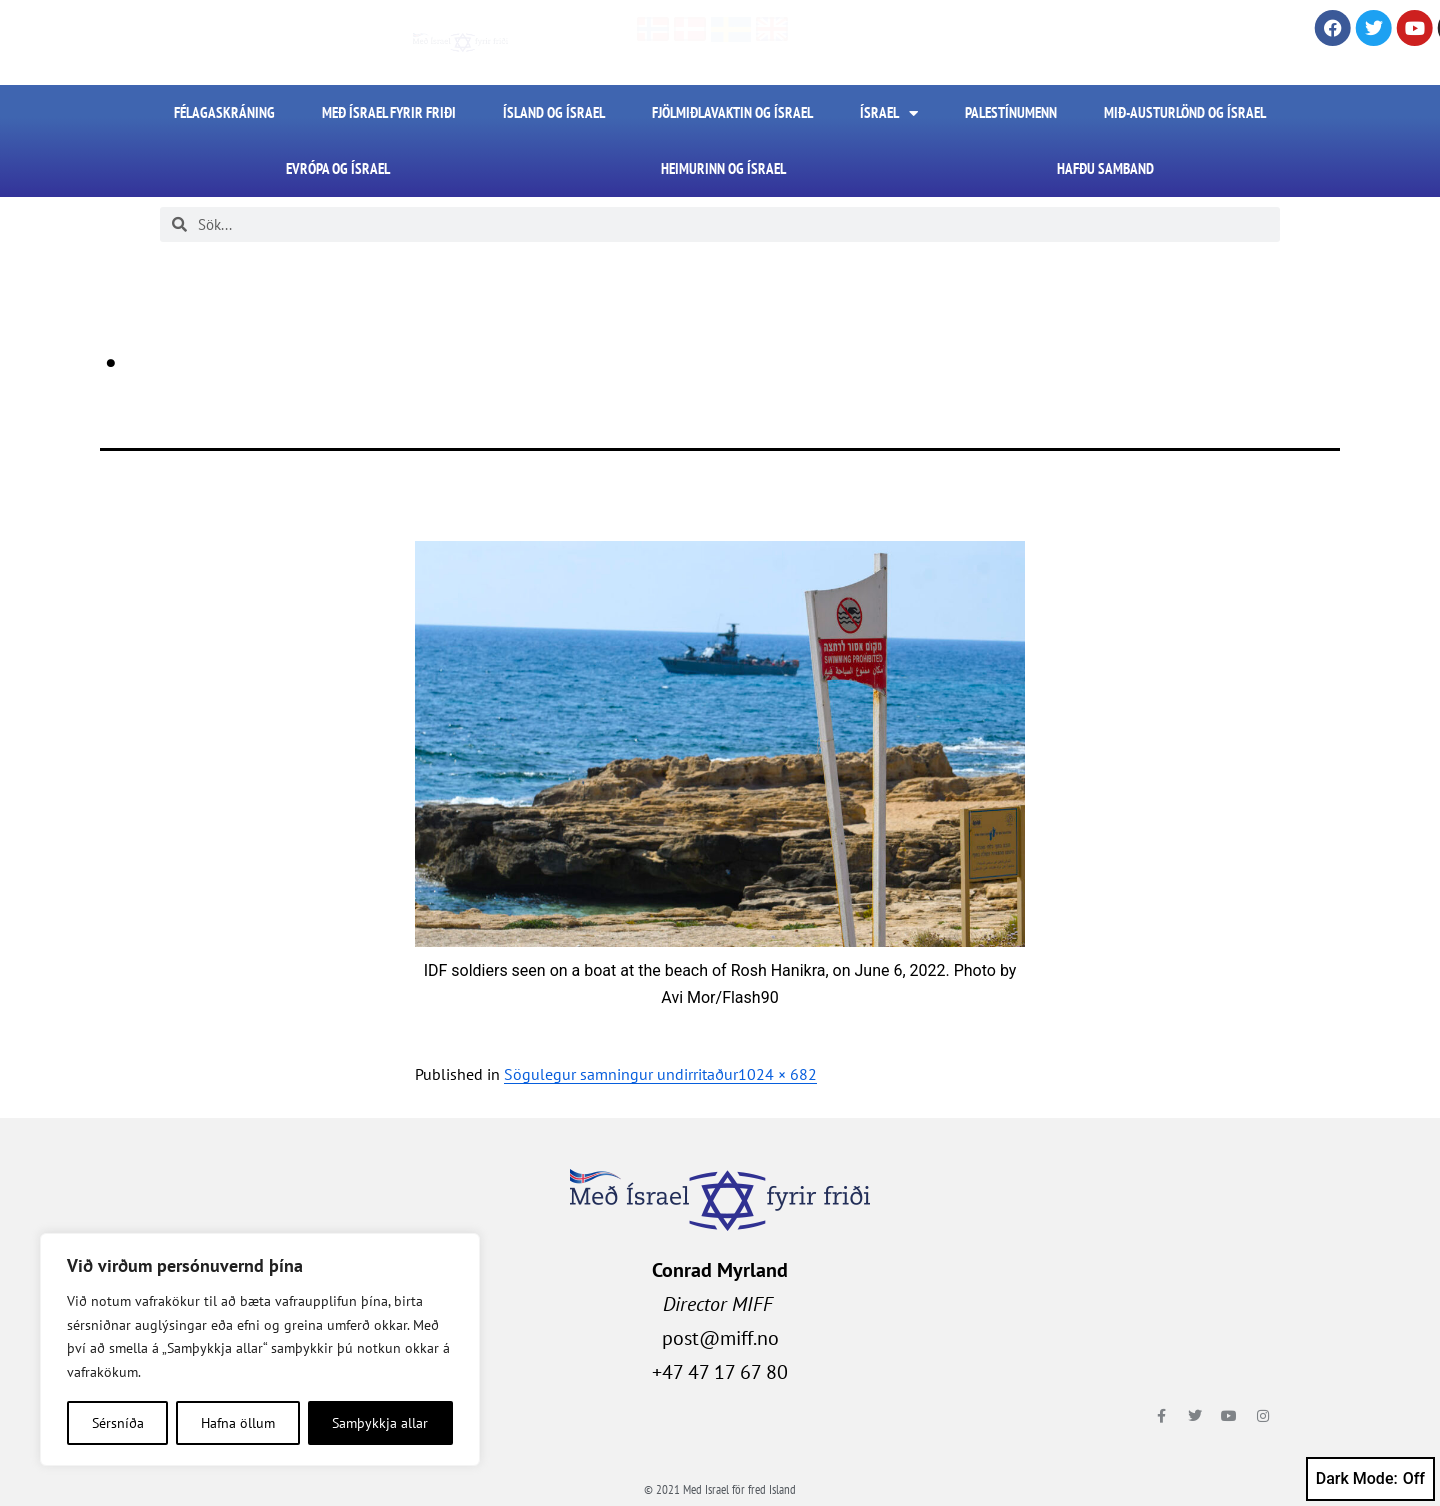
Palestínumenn (1011, 112)
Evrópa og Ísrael (338, 168)
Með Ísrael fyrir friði (389, 112)
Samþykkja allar (380, 1423)
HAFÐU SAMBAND (1105, 168)
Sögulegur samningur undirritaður (621, 1074)
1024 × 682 (777, 1074)
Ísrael (889, 113)
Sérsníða (118, 1423)
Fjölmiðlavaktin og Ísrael (732, 112)
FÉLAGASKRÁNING (224, 112)
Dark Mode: (1370, 1479)
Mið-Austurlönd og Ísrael (1185, 112)
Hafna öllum (238, 1423)
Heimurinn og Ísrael (723, 168)
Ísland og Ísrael (554, 112)
